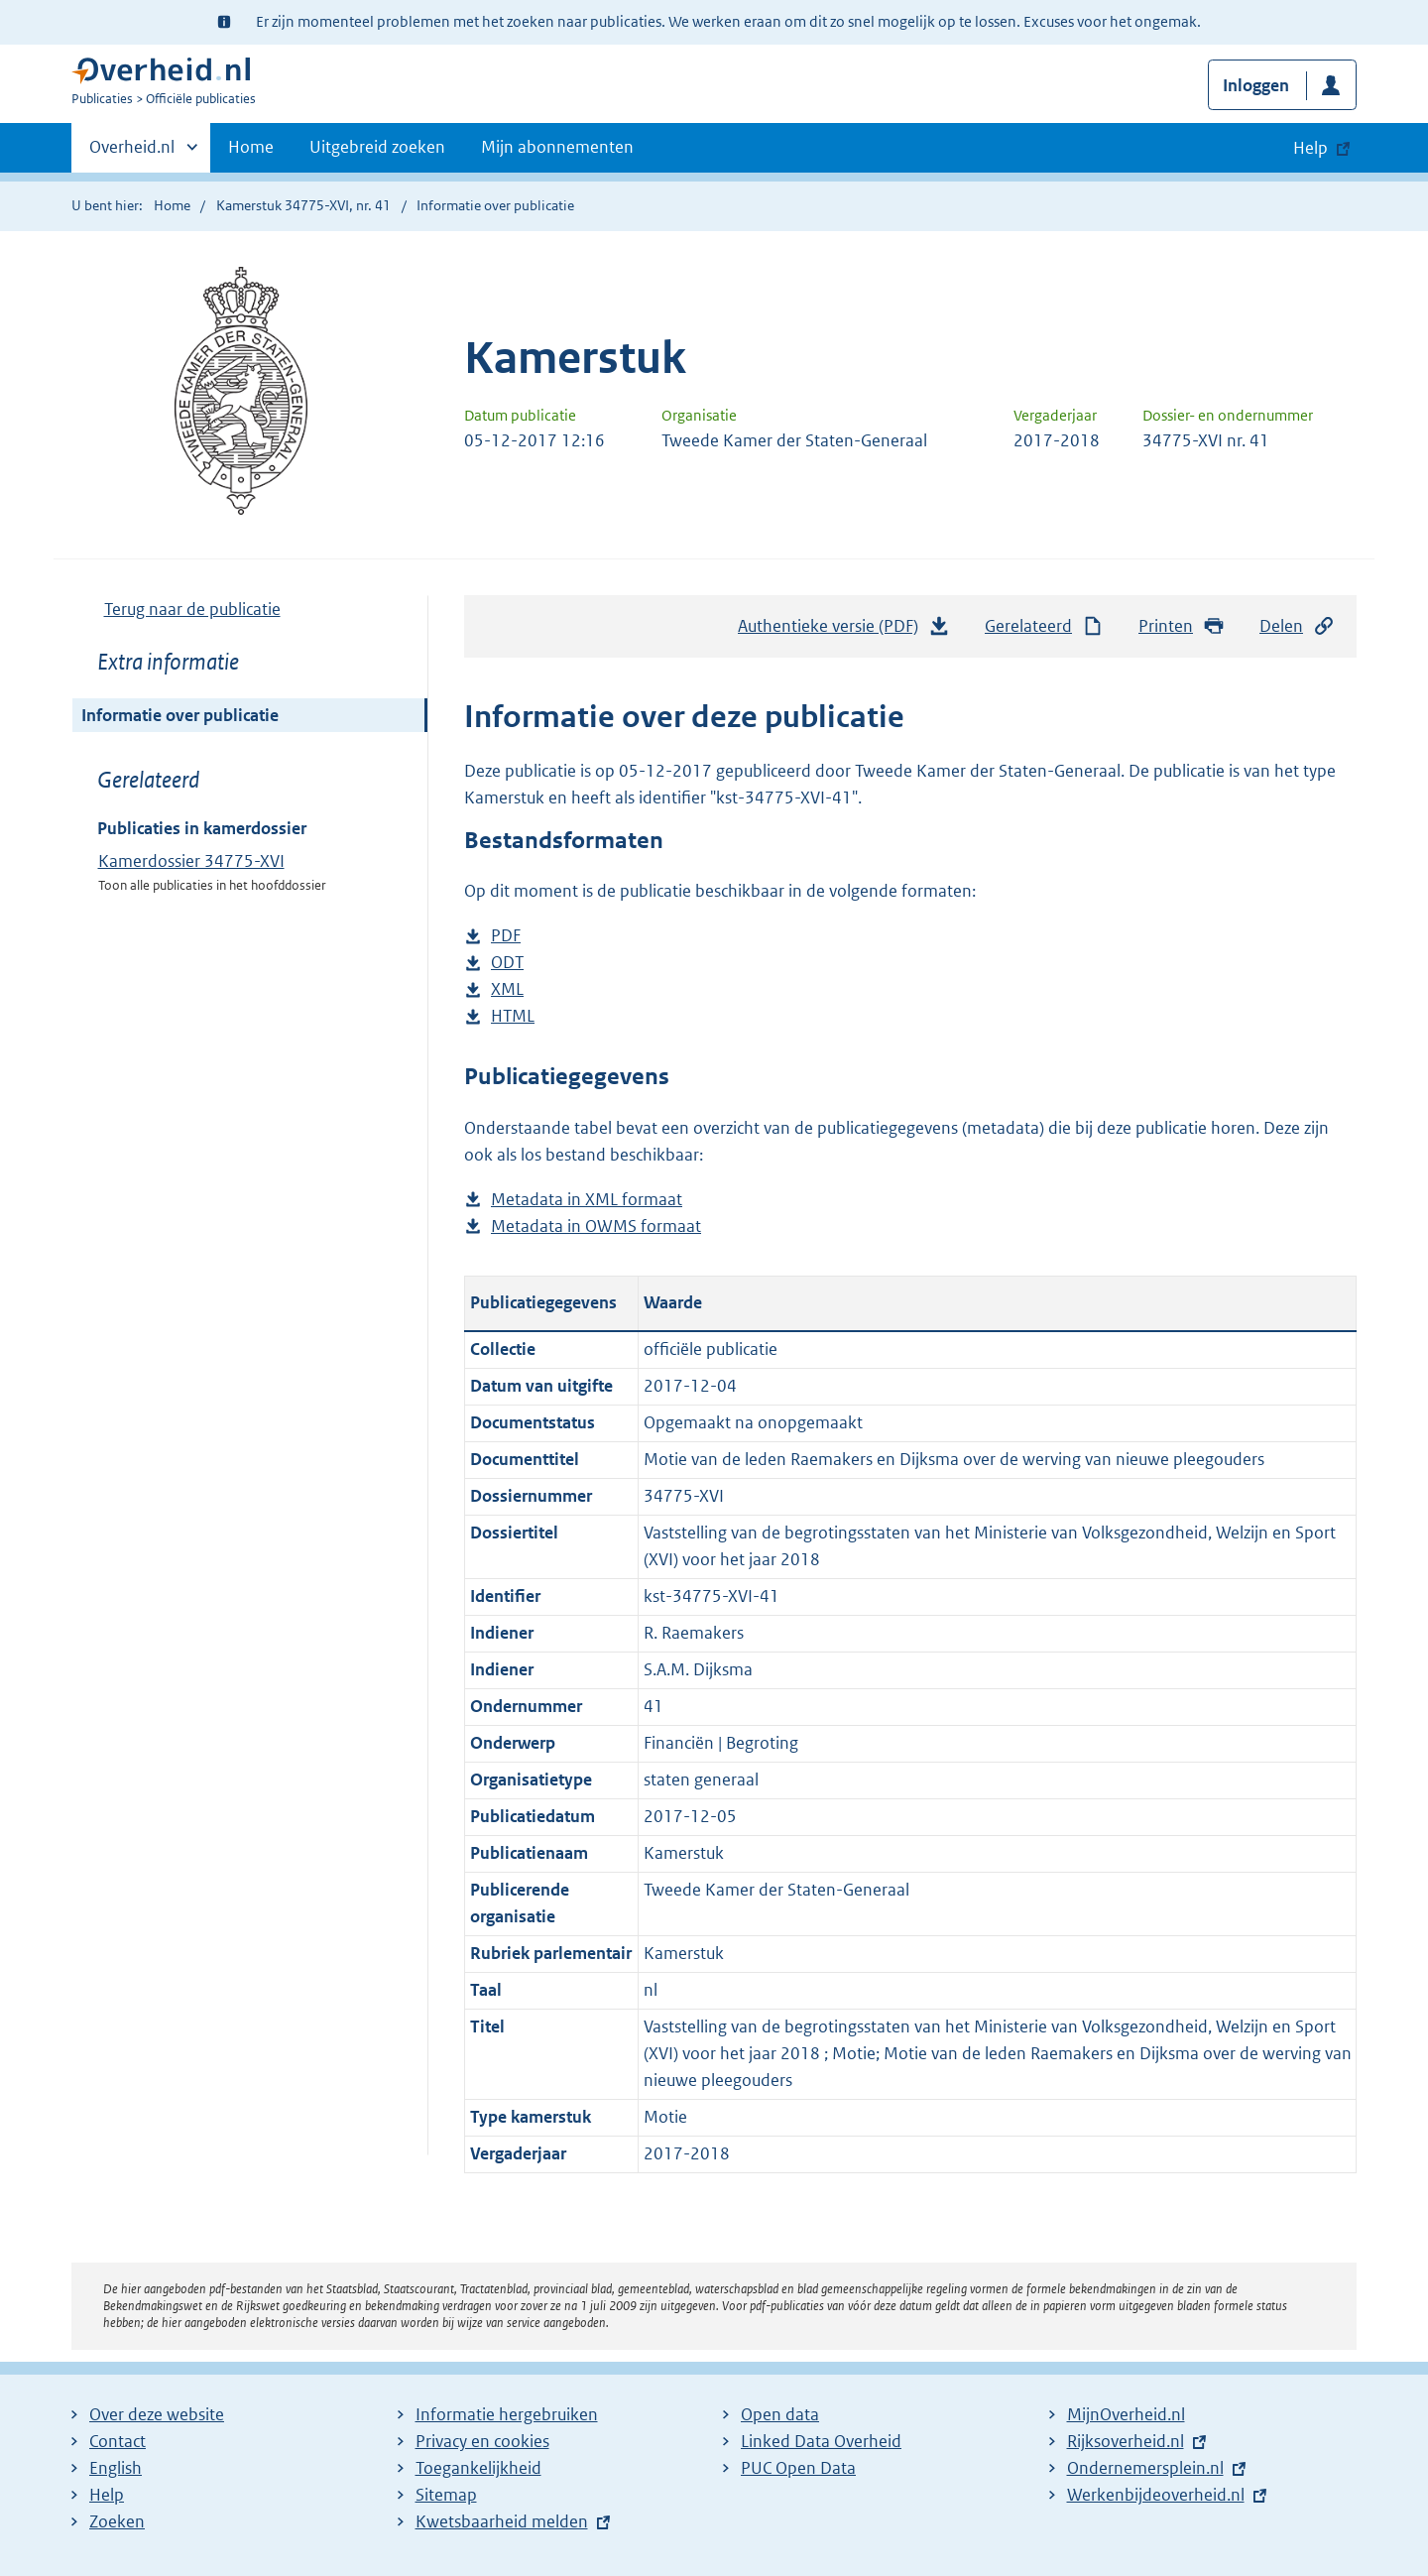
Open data (780, 2414)
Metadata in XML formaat (586, 1199)
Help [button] (1310, 148)
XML (507, 989)
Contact (117, 2441)
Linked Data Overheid (821, 2441)
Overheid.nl (132, 153)
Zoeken (117, 2521)
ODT (507, 962)
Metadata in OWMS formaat (596, 1226)
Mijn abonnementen (557, 147)
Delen (1297, 626)
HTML (513, 1016)
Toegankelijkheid (478, 2468)
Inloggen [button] (1256, 85)
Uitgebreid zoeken (377, 147)
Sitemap (446, 2495)
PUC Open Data (798, 2468)
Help (106, 2495)
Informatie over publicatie (180, 715)
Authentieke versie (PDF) (844, 631)
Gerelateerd (1044, 626)
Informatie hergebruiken (507, 2414)
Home (251, 147)
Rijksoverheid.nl (1125, 2441)
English (115, 2468)
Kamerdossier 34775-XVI (191, 861)
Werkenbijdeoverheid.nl (1156, 2495)
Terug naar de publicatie (192, 609)
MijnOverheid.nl (1126, 2414)
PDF (506, 935)
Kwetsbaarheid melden (502, 2521)
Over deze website (156, 2414)
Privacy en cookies (482, 2441)
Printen (1181, 626)
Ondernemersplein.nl (1145, 2468)
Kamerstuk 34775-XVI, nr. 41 (303, 205)
